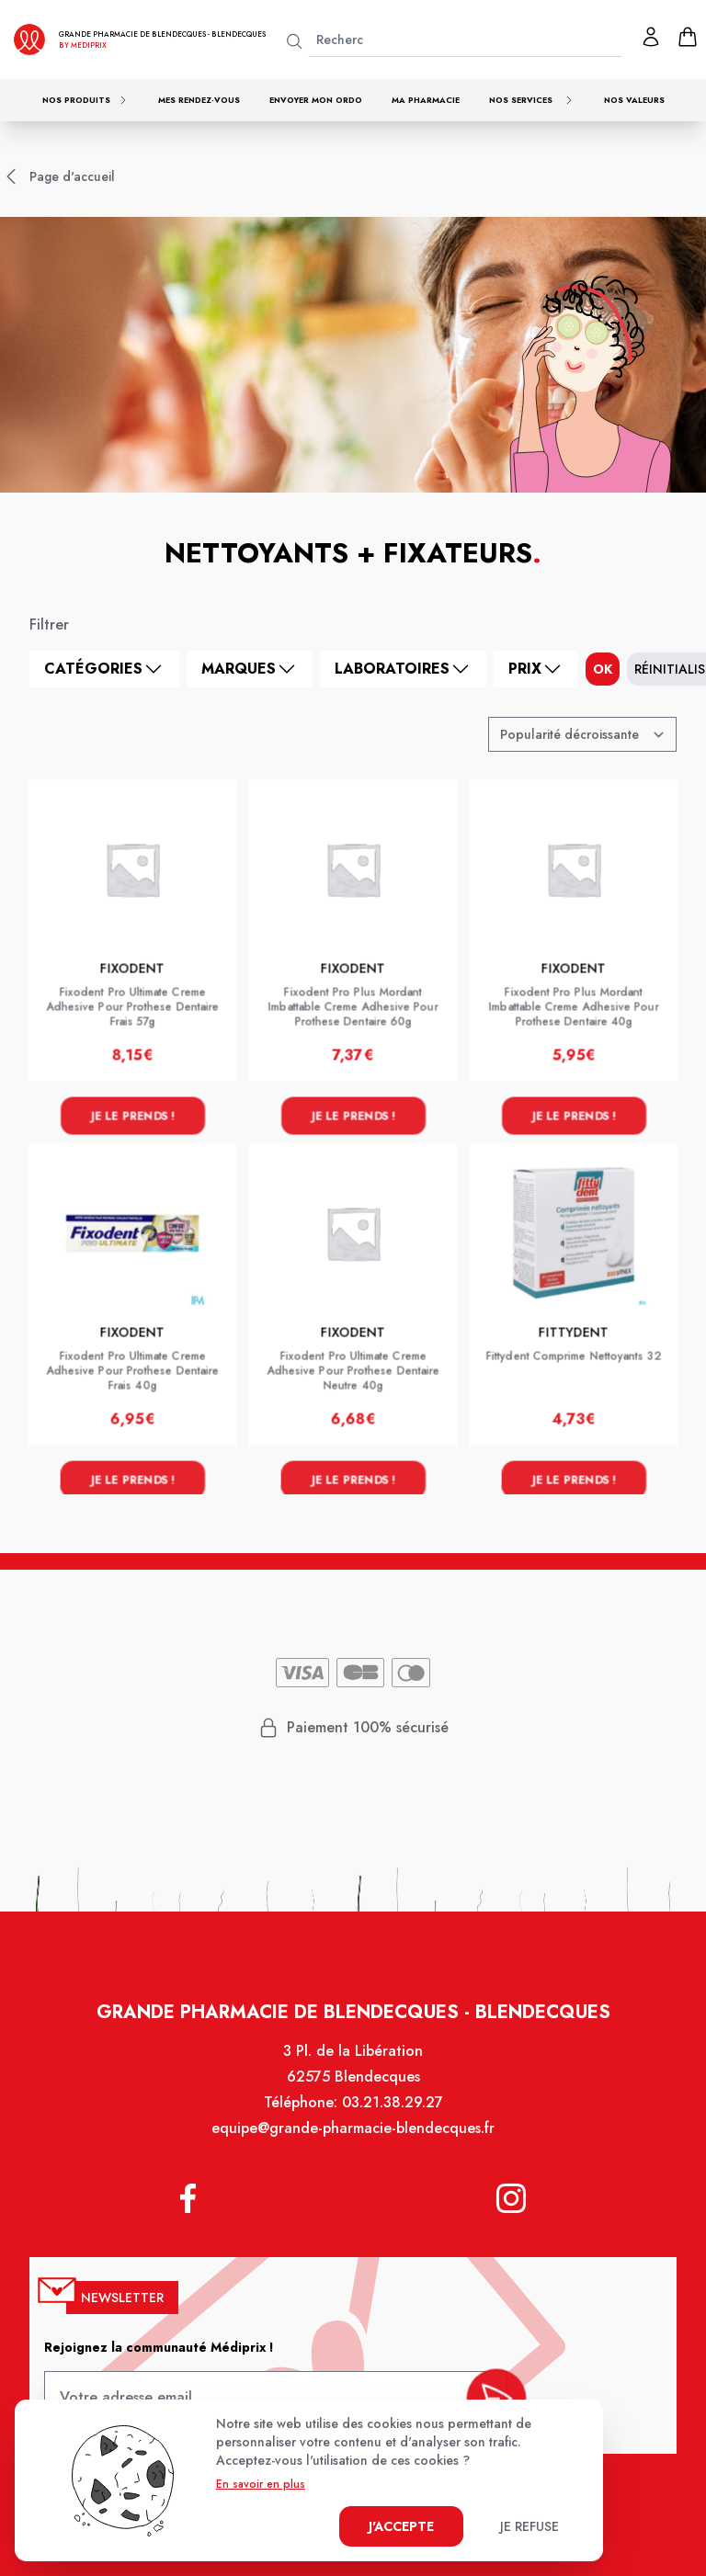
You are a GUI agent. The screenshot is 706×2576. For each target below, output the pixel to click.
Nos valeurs (634, 100)
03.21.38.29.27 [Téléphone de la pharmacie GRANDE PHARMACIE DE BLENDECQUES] (390, 2119)
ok (602, 669)
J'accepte (401, 2526)
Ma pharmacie (426, 100)
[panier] (688, 37)
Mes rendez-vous (199, 100)
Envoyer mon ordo (315, 100)
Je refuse (529, 2526)
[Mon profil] (651, 37)
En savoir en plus (260, 2484)
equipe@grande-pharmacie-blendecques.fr (353, 2144)
